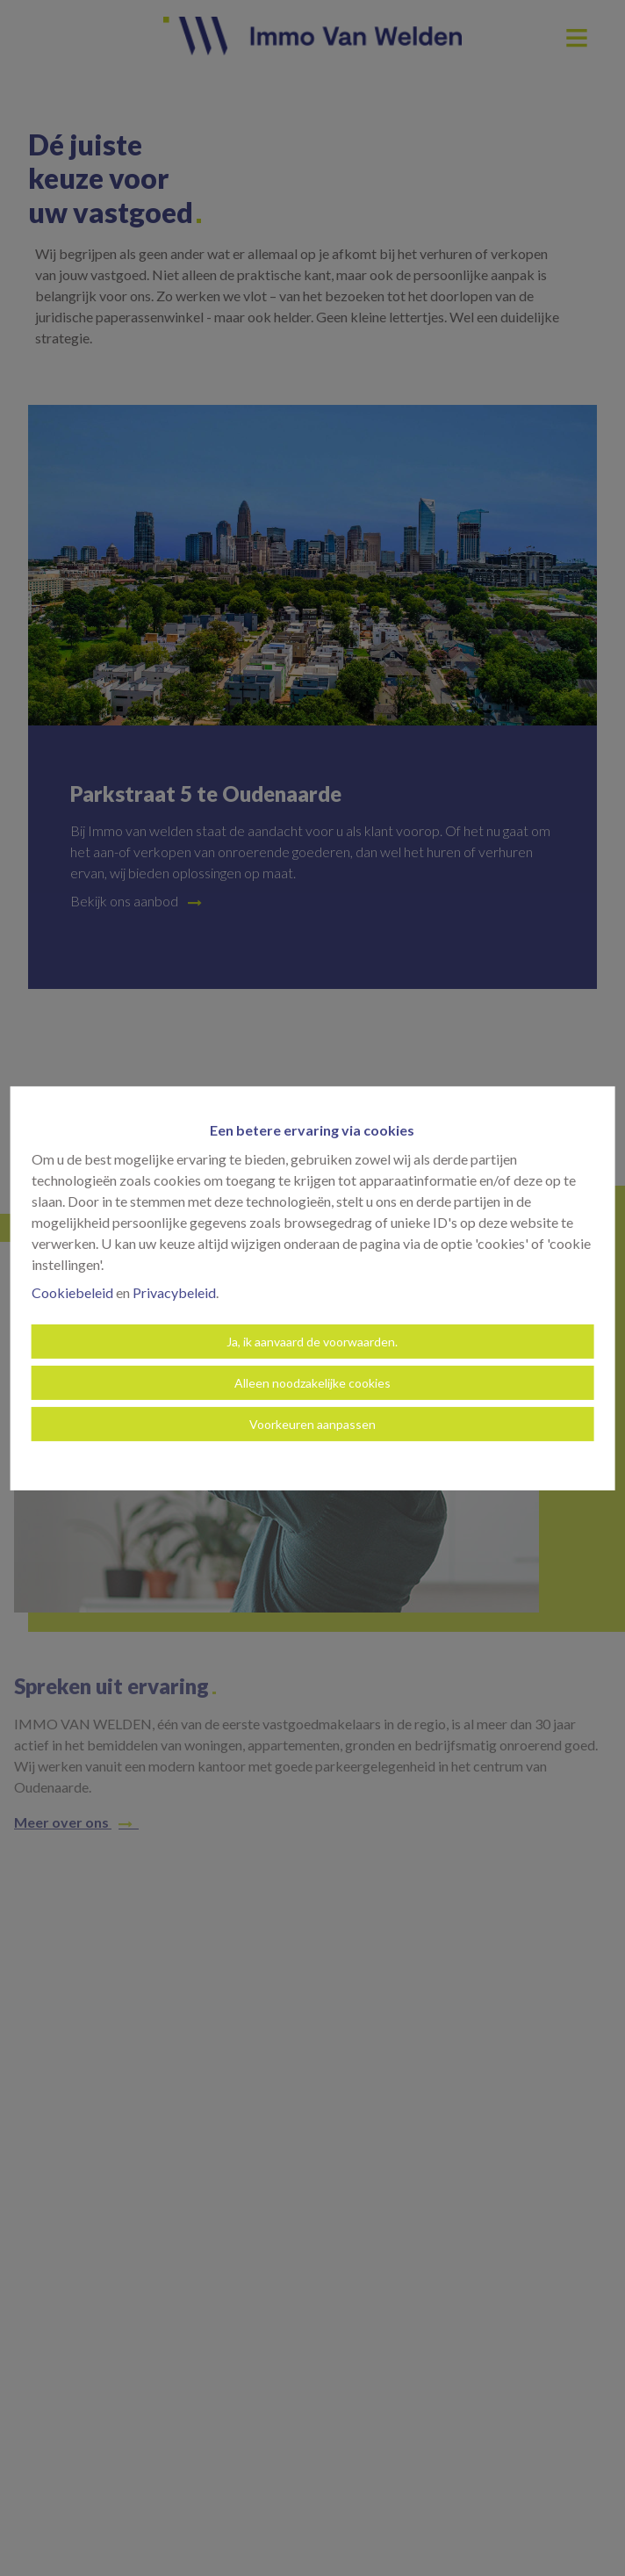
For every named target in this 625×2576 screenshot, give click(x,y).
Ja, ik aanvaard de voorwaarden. (312, 1341)
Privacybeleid (174, 1292)
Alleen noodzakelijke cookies (312, 1382)
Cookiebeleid (72, 1292)
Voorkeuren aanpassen (312, 1424)
